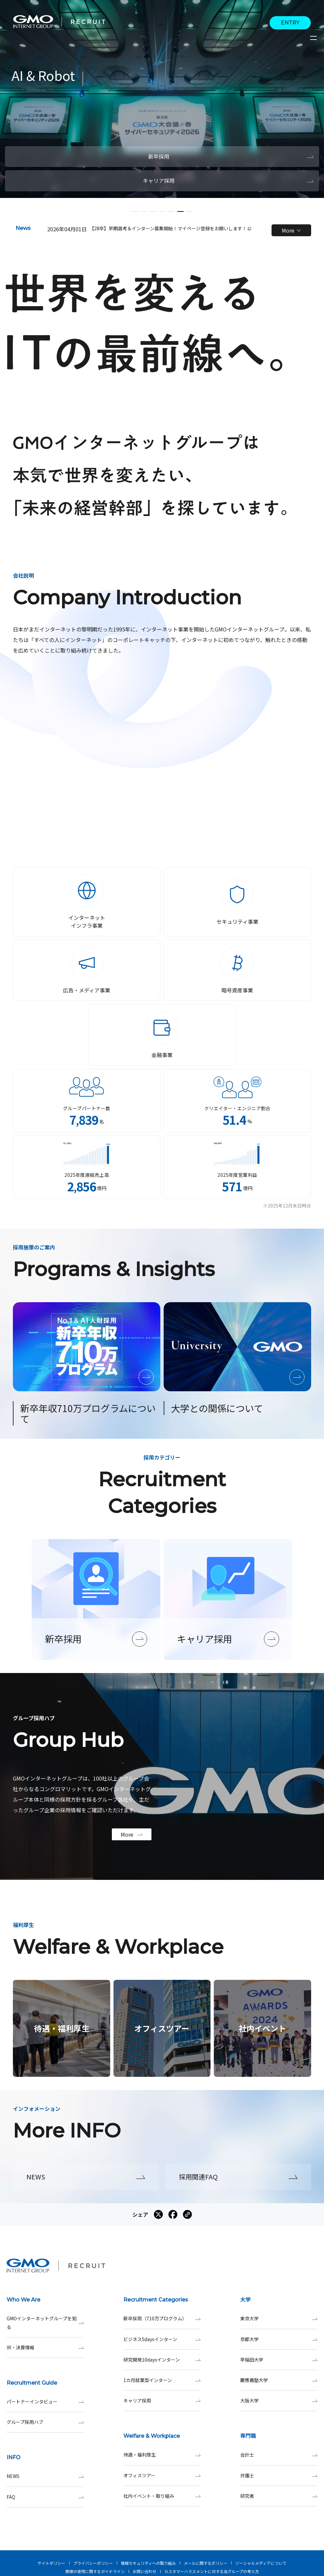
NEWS (45, 2476)
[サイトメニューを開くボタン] (314, 38)
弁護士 (278, 2475)
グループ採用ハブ (45, 2422)
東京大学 (278, 2318)
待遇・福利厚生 (162, 2455)
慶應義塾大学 (278, 2380)
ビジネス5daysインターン (162, 2339)
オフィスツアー (162, 2475)
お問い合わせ (144, 2571)
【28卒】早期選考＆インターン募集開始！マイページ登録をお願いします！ (170, 228)
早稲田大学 (278, 2360)
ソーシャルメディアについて (260, 2563)
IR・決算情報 (45, 2347)
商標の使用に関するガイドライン (95, 2571)
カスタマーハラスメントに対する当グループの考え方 (211, 2571)
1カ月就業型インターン (162, 2380)
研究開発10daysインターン (162, 2360)
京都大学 (278, 2339)
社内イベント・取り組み (162, 2496)
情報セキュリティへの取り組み (148, 2563)
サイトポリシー (51, 2563)
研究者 (278, 2496)
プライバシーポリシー (93, 2563)
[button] (134, 211)
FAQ (45, 2497)
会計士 (278, 2455)
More (291, 230)
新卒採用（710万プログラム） (162, 2318)
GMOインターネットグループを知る (45, 2322)
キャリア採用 (162, 2401)
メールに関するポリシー (205, 2563)
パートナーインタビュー (45, 2402)
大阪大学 (278, 2401)
